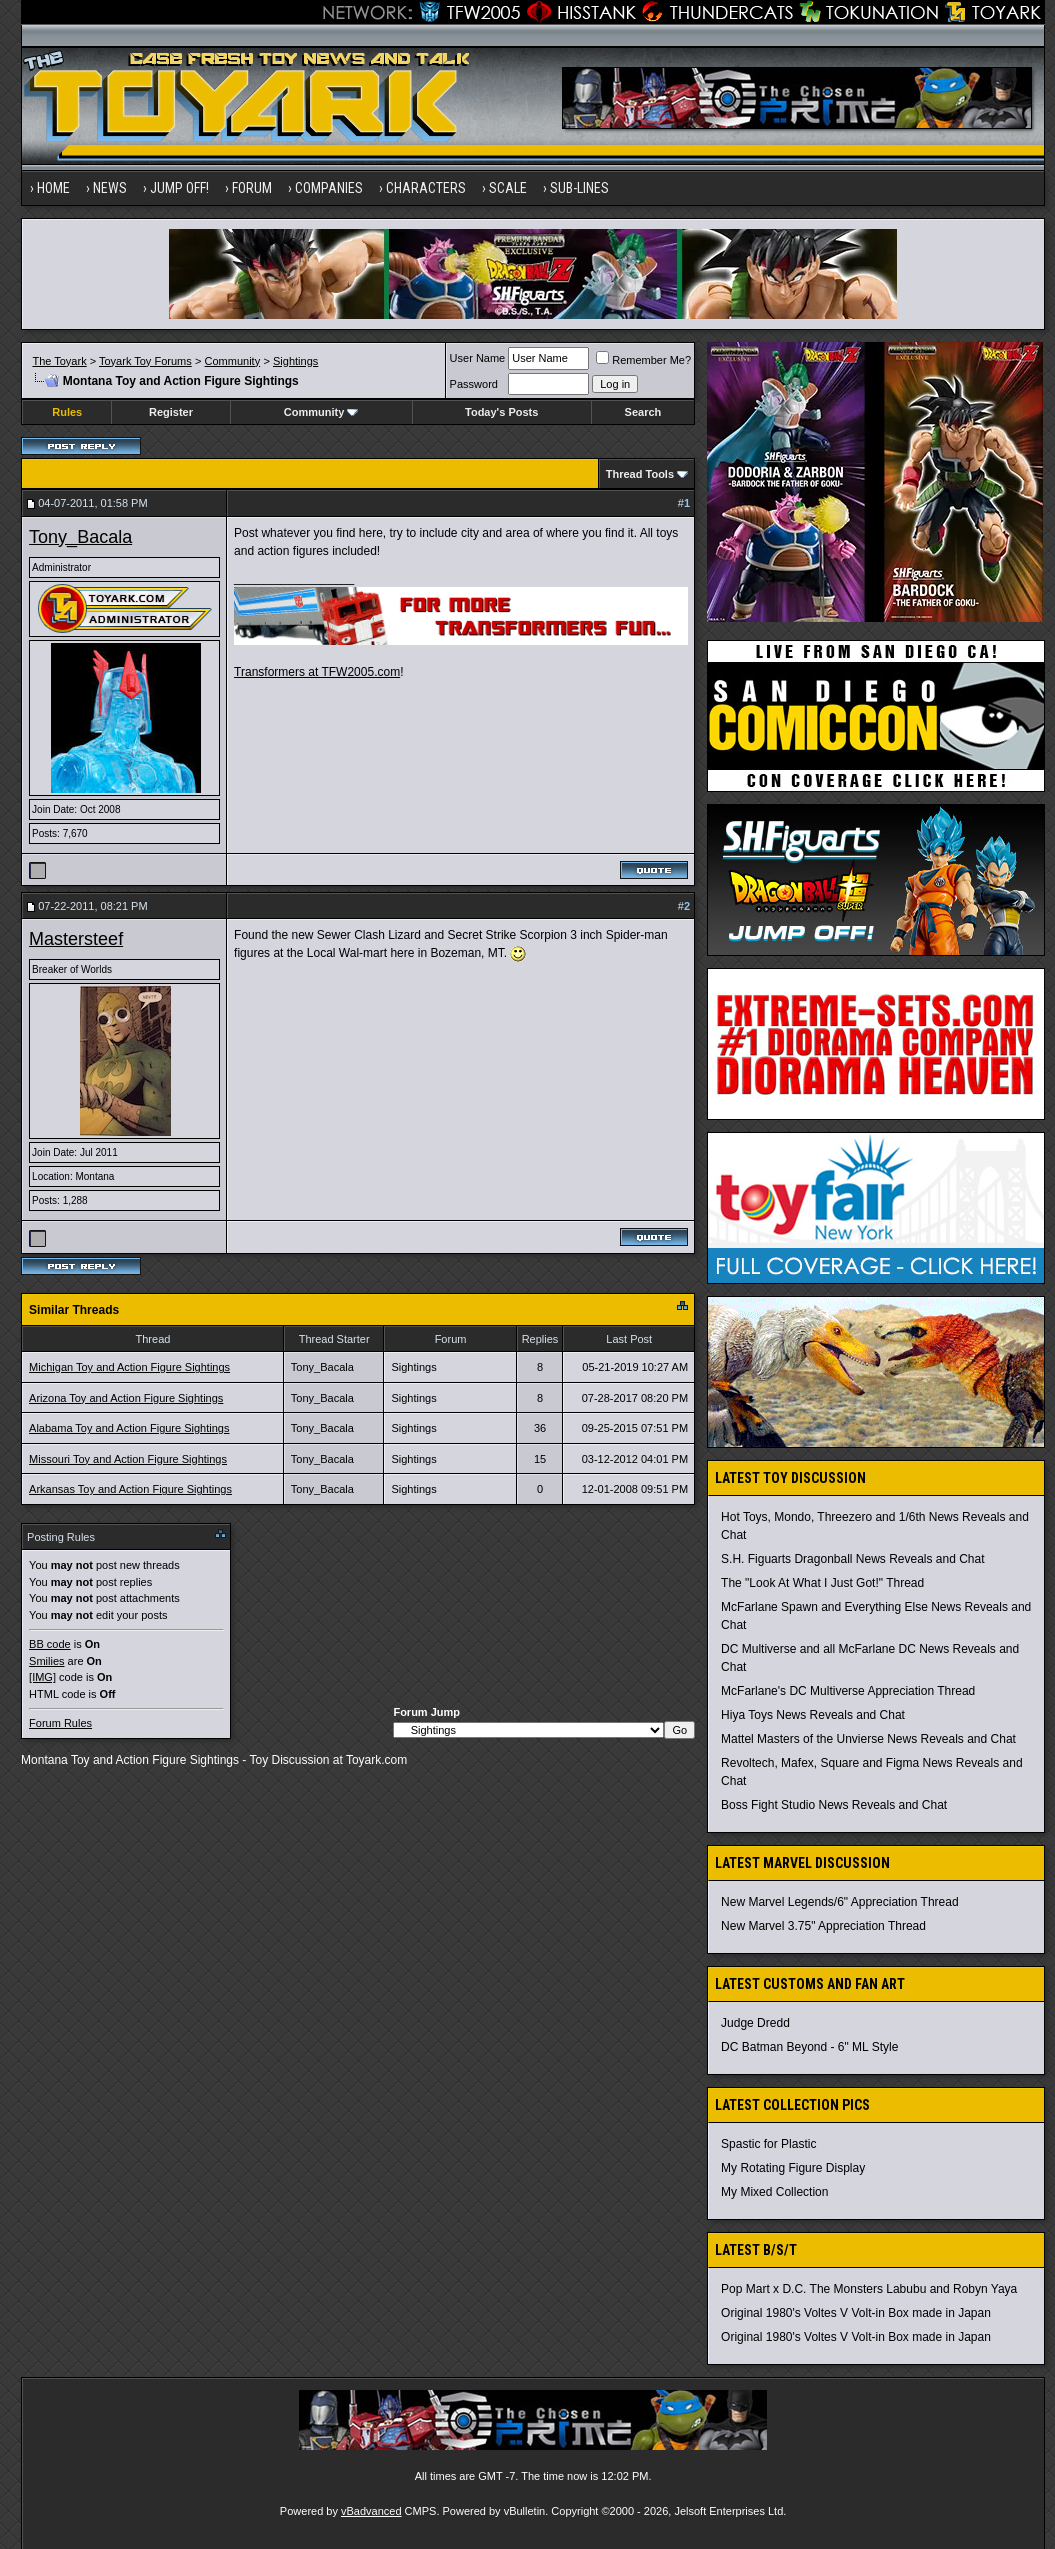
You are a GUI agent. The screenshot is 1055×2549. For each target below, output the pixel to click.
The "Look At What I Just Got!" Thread (822, 1583)
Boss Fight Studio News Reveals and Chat (834, 1805)
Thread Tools (640, 474)
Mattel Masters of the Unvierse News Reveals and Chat (868, 1739)
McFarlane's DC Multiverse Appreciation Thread (848, 1691)
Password (474, 384)
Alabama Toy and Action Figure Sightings (129, 1428)
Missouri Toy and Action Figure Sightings (128, 1459)
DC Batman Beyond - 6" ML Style (809, 2047)
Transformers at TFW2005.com (317, 672)
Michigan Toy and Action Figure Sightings (129, 1367)
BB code (50, 1644)
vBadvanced (371, 2511)
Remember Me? (643, 360)
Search (643, 412)
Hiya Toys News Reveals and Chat (813, 1715)
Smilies (46, 1661)
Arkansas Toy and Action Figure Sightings (130, 1489)
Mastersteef (76, 939)
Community (321, 412)
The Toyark (59, 361)
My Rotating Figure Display (793, 2168)
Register (171, 412)
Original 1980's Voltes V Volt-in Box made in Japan (856, 2313)
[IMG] (42, 1677)
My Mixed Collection (774, 2192)
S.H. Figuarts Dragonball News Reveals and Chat (852, 1559)
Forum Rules (60, 1723)
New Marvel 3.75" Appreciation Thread (823, 1926)
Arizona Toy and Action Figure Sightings (126, 1398)
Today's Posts (501, 412)
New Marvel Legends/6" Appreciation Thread (840, 1902)
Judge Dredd (755, 2023)
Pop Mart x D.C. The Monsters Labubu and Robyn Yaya (869, 2289)
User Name (478, 358)
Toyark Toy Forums (145, 361)
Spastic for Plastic (768, 2144)
